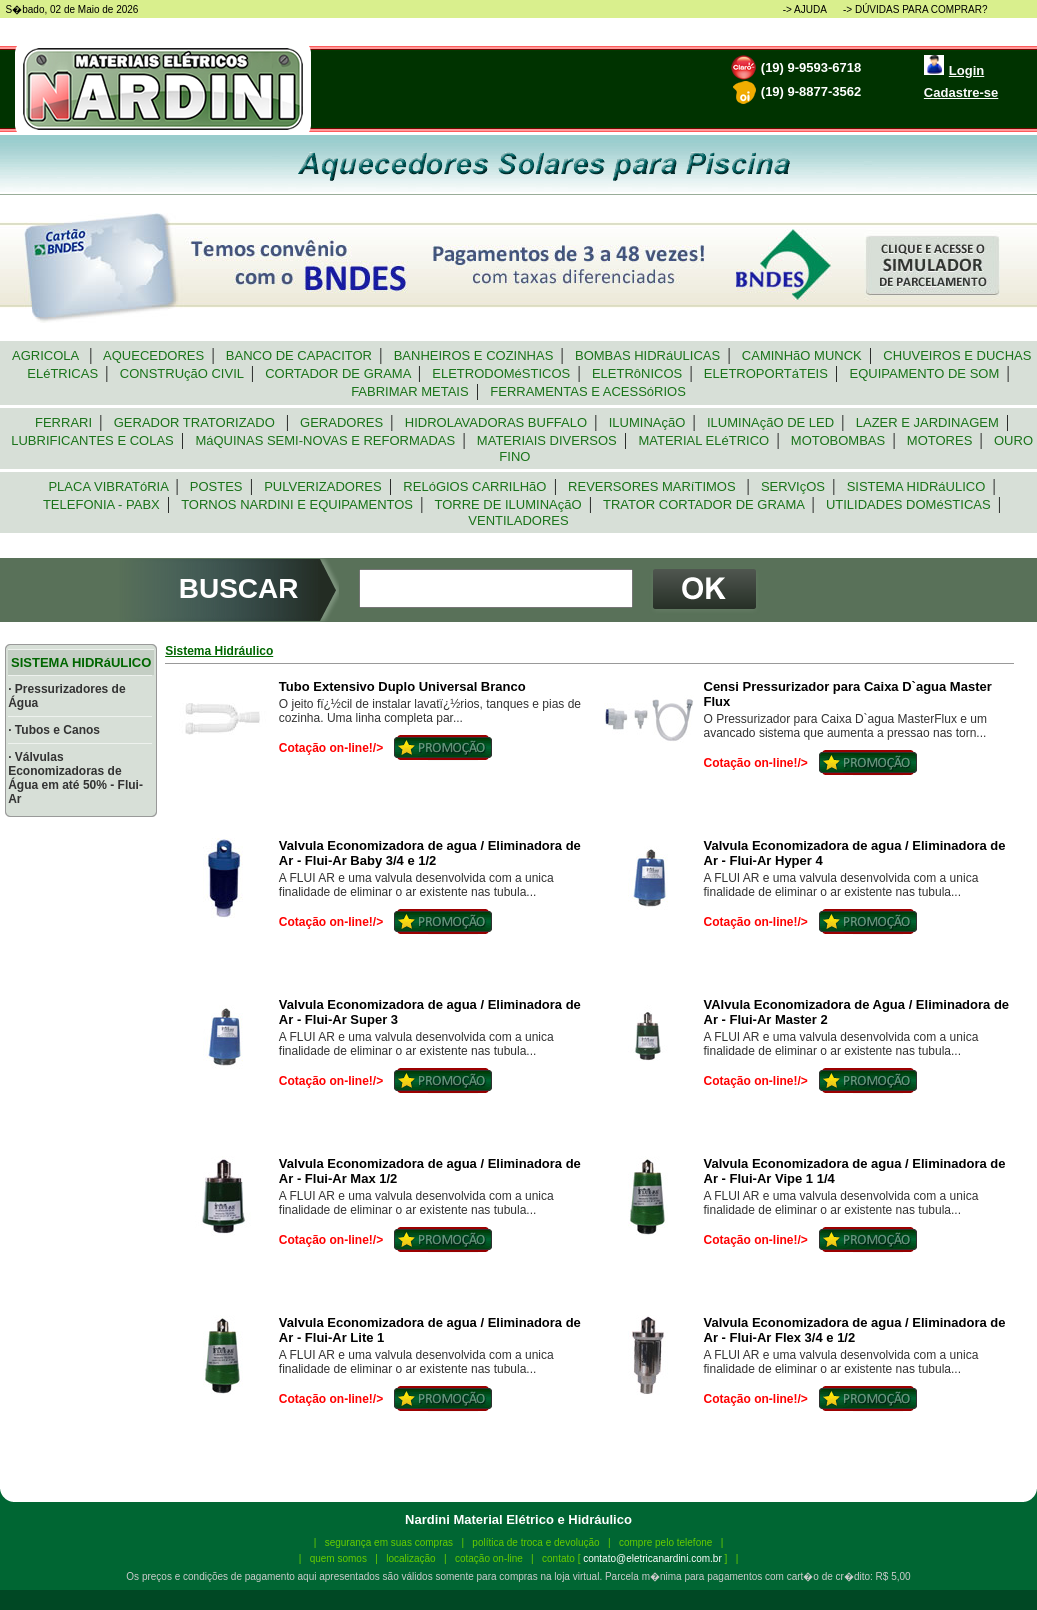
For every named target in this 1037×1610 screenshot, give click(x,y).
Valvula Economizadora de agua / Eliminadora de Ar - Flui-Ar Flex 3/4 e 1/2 (855, 1330)
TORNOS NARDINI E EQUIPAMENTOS (297, 504)
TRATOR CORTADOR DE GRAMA (704, 504)
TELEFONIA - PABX (101, 504)
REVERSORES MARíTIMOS (654, 486)
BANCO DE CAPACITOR (299, 355)
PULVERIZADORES (323, 486)
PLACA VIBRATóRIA (108, 486)
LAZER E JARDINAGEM (927, 422)
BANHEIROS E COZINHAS (473, 355)
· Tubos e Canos (54, 730)
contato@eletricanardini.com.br (652, 1558)
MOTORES (940, 440)
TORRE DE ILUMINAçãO (507, 504)
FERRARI (64, 422)
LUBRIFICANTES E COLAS (92, 440)
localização (410, 1558)
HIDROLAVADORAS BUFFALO (496, 422)
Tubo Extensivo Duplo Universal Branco (402, 686)
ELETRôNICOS (637, 373)
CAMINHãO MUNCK (802, 355)
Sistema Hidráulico (219, 651)
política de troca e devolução (535, 1542)
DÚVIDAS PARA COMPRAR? (921, 9)
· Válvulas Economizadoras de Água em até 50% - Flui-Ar (75, 778)
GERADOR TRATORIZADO (195, 422)
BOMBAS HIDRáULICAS (648, 355)
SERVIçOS (793, 486)
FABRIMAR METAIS (410, 391)
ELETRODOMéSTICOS (501, 373)
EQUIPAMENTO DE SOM (924, 373)
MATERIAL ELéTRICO (703, 440)
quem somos (338, 1558)
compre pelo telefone (665, 1542)
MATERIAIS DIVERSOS (547, 440)
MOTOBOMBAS (838, 440)
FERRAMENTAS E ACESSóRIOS (588, 391)
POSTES (216, 486)
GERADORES (342, 422)
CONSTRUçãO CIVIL (182, 373)
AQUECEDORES (154, 355)
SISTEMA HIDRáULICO (915, 486)
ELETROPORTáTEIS (766, 373)
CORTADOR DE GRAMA (338, 373)
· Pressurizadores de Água (66, 696)
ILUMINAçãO (647, 422)
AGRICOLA (48, 355)
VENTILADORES (518, 520)
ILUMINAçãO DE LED (771, 422)
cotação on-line (489, 1558)
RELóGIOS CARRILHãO (475, 486)
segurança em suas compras (389, 1542)
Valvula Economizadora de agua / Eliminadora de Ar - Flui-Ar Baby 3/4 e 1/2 (430, 853)
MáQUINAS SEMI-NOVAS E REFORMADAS (325, 440)
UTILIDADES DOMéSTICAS (908, 504)
